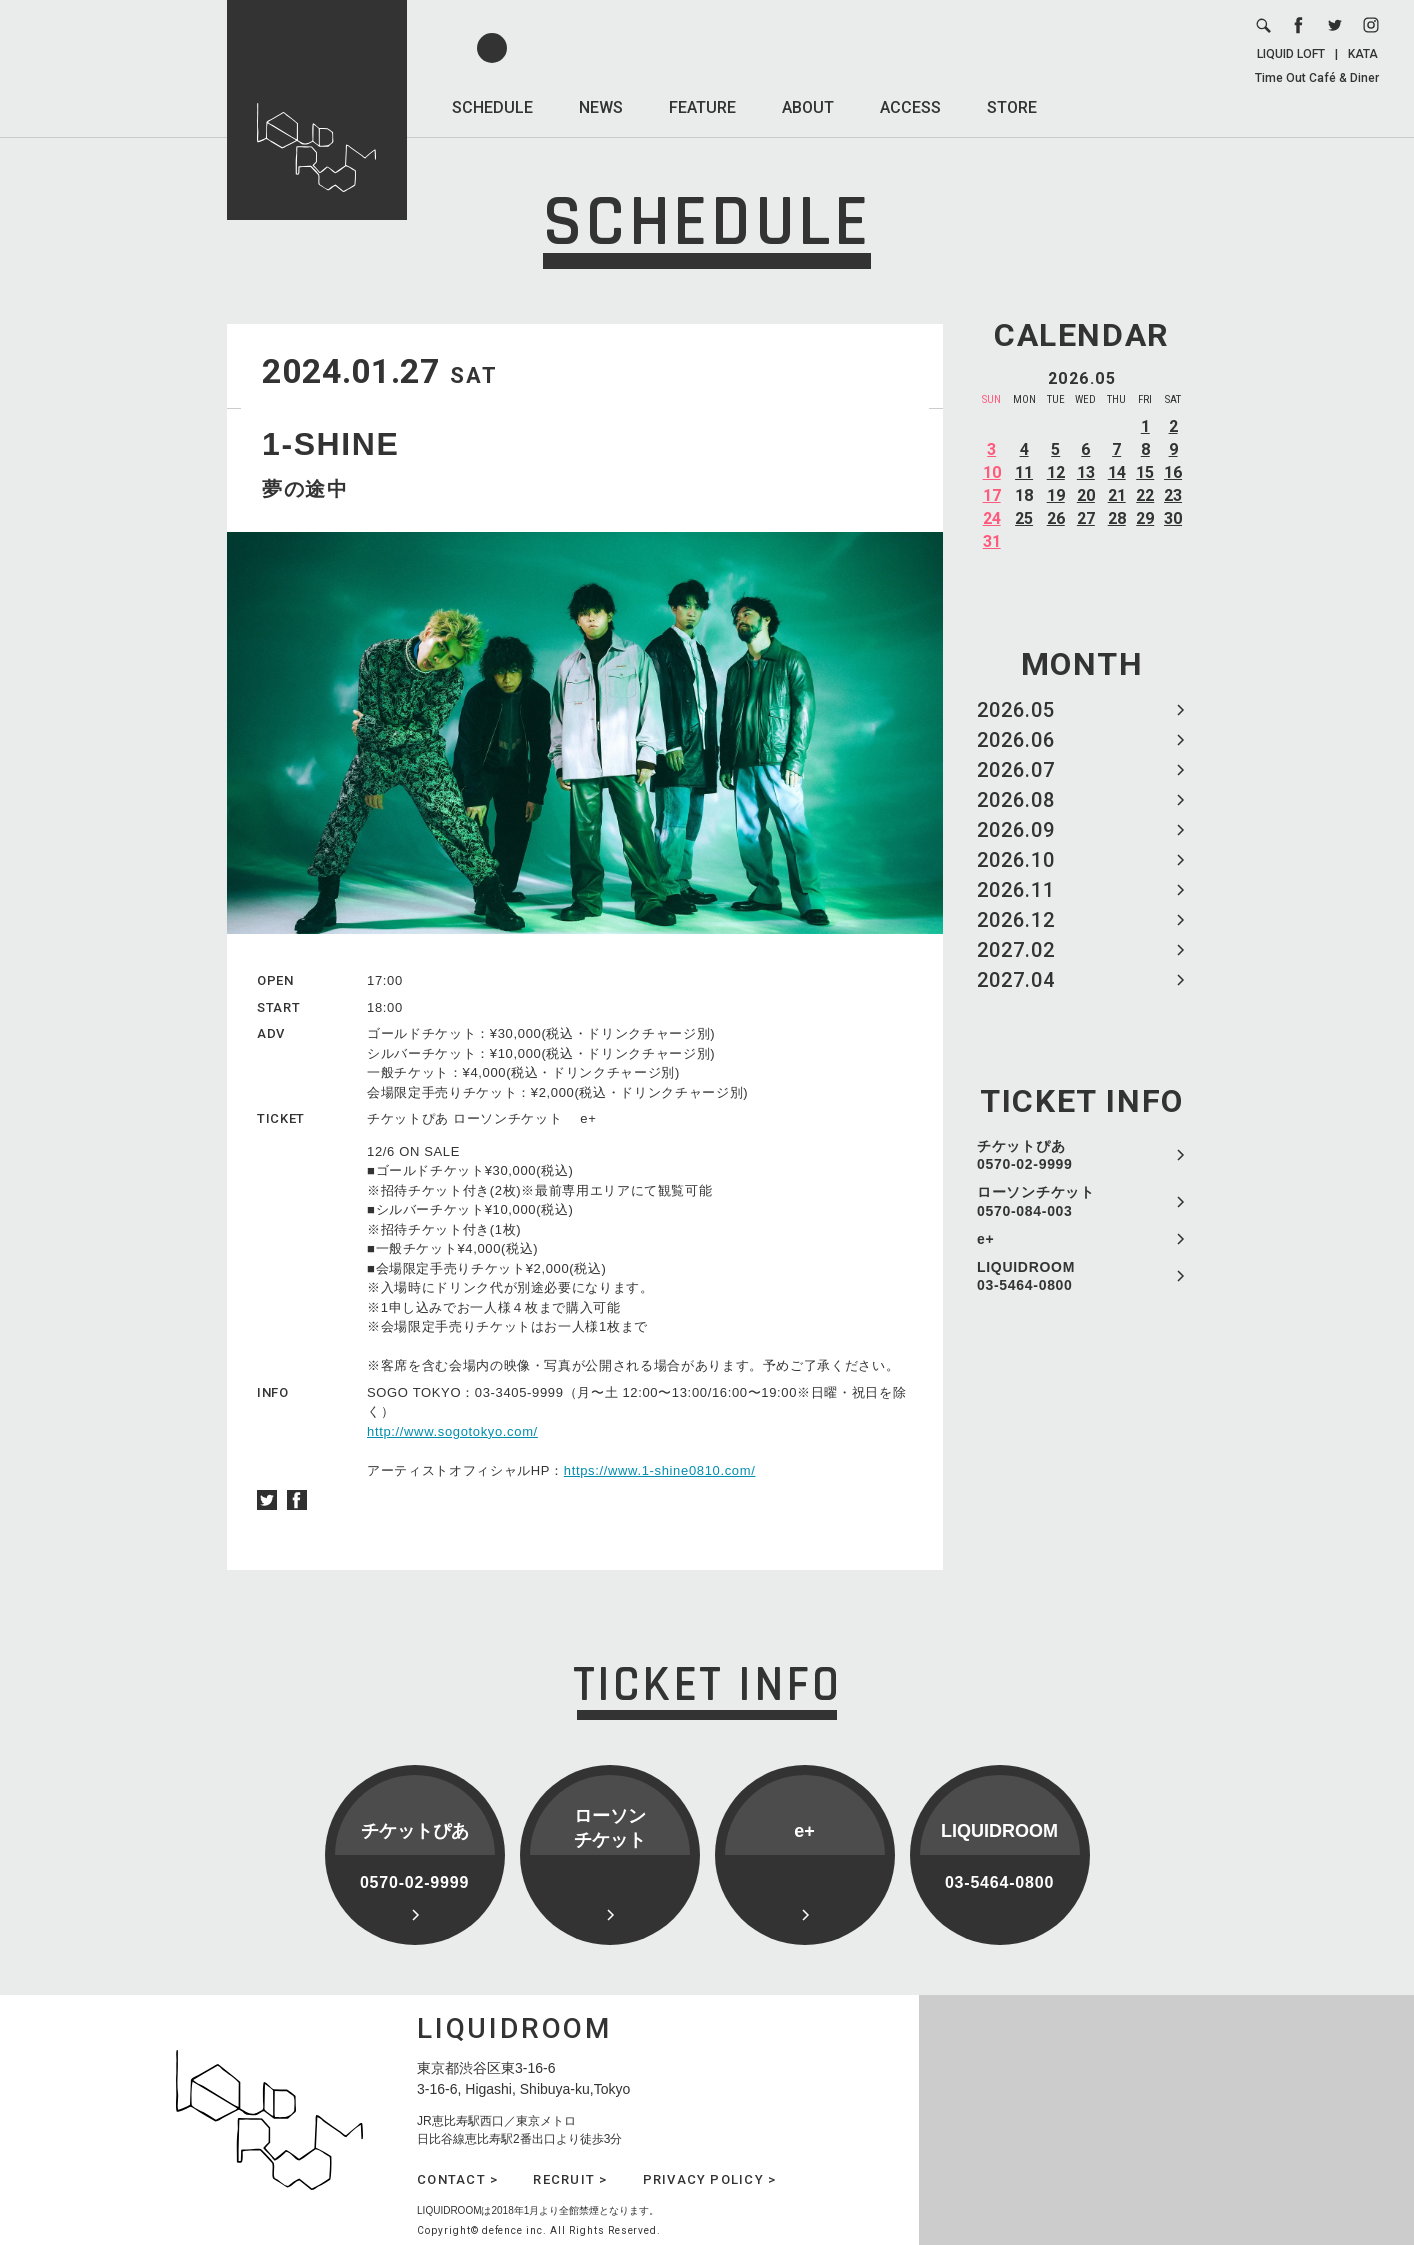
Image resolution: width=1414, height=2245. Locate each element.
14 (1117, 472)
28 (1117, 518)
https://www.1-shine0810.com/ (660, 1470)
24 (992, 518)
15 (1145, 472)
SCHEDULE (492, 107)
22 (1145, 495)
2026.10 (1016, 860)
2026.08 (1016, 800)
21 (1117, 495)
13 (1086, 472)
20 (1086, 495)
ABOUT (808, 107)
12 (1056, 472)
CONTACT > (457, 2179)
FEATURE (702, 107)
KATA (1363, 54)
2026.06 (1016, 740)
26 (1056, 518)
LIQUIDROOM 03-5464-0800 (1026, 1276)
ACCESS (910, 107)
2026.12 (1016, 920)
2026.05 (1016, 710)
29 (1145, 518)
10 (992, 472)
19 (1056, 495)
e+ (985, 1239)
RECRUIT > (570, 2179)
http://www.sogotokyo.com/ (452, 1431)
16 (1173, 472)
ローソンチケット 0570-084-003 (1036, 1201)
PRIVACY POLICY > (710, 2179)
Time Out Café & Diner (1317, 78)
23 (1173, 495)
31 (992, 541)
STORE (1012, 107)
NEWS (601, 107)
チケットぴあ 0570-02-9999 (1025, 1155)
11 (1024, 472)
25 (1024, 518)
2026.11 (1016, 890)
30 (1173, 518)
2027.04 (1016, 980)
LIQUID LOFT (1291, 54)
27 (1086, 518)
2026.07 (1016, 770)
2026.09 (1016, 830)
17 (992, 495)
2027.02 (1016, 950)
